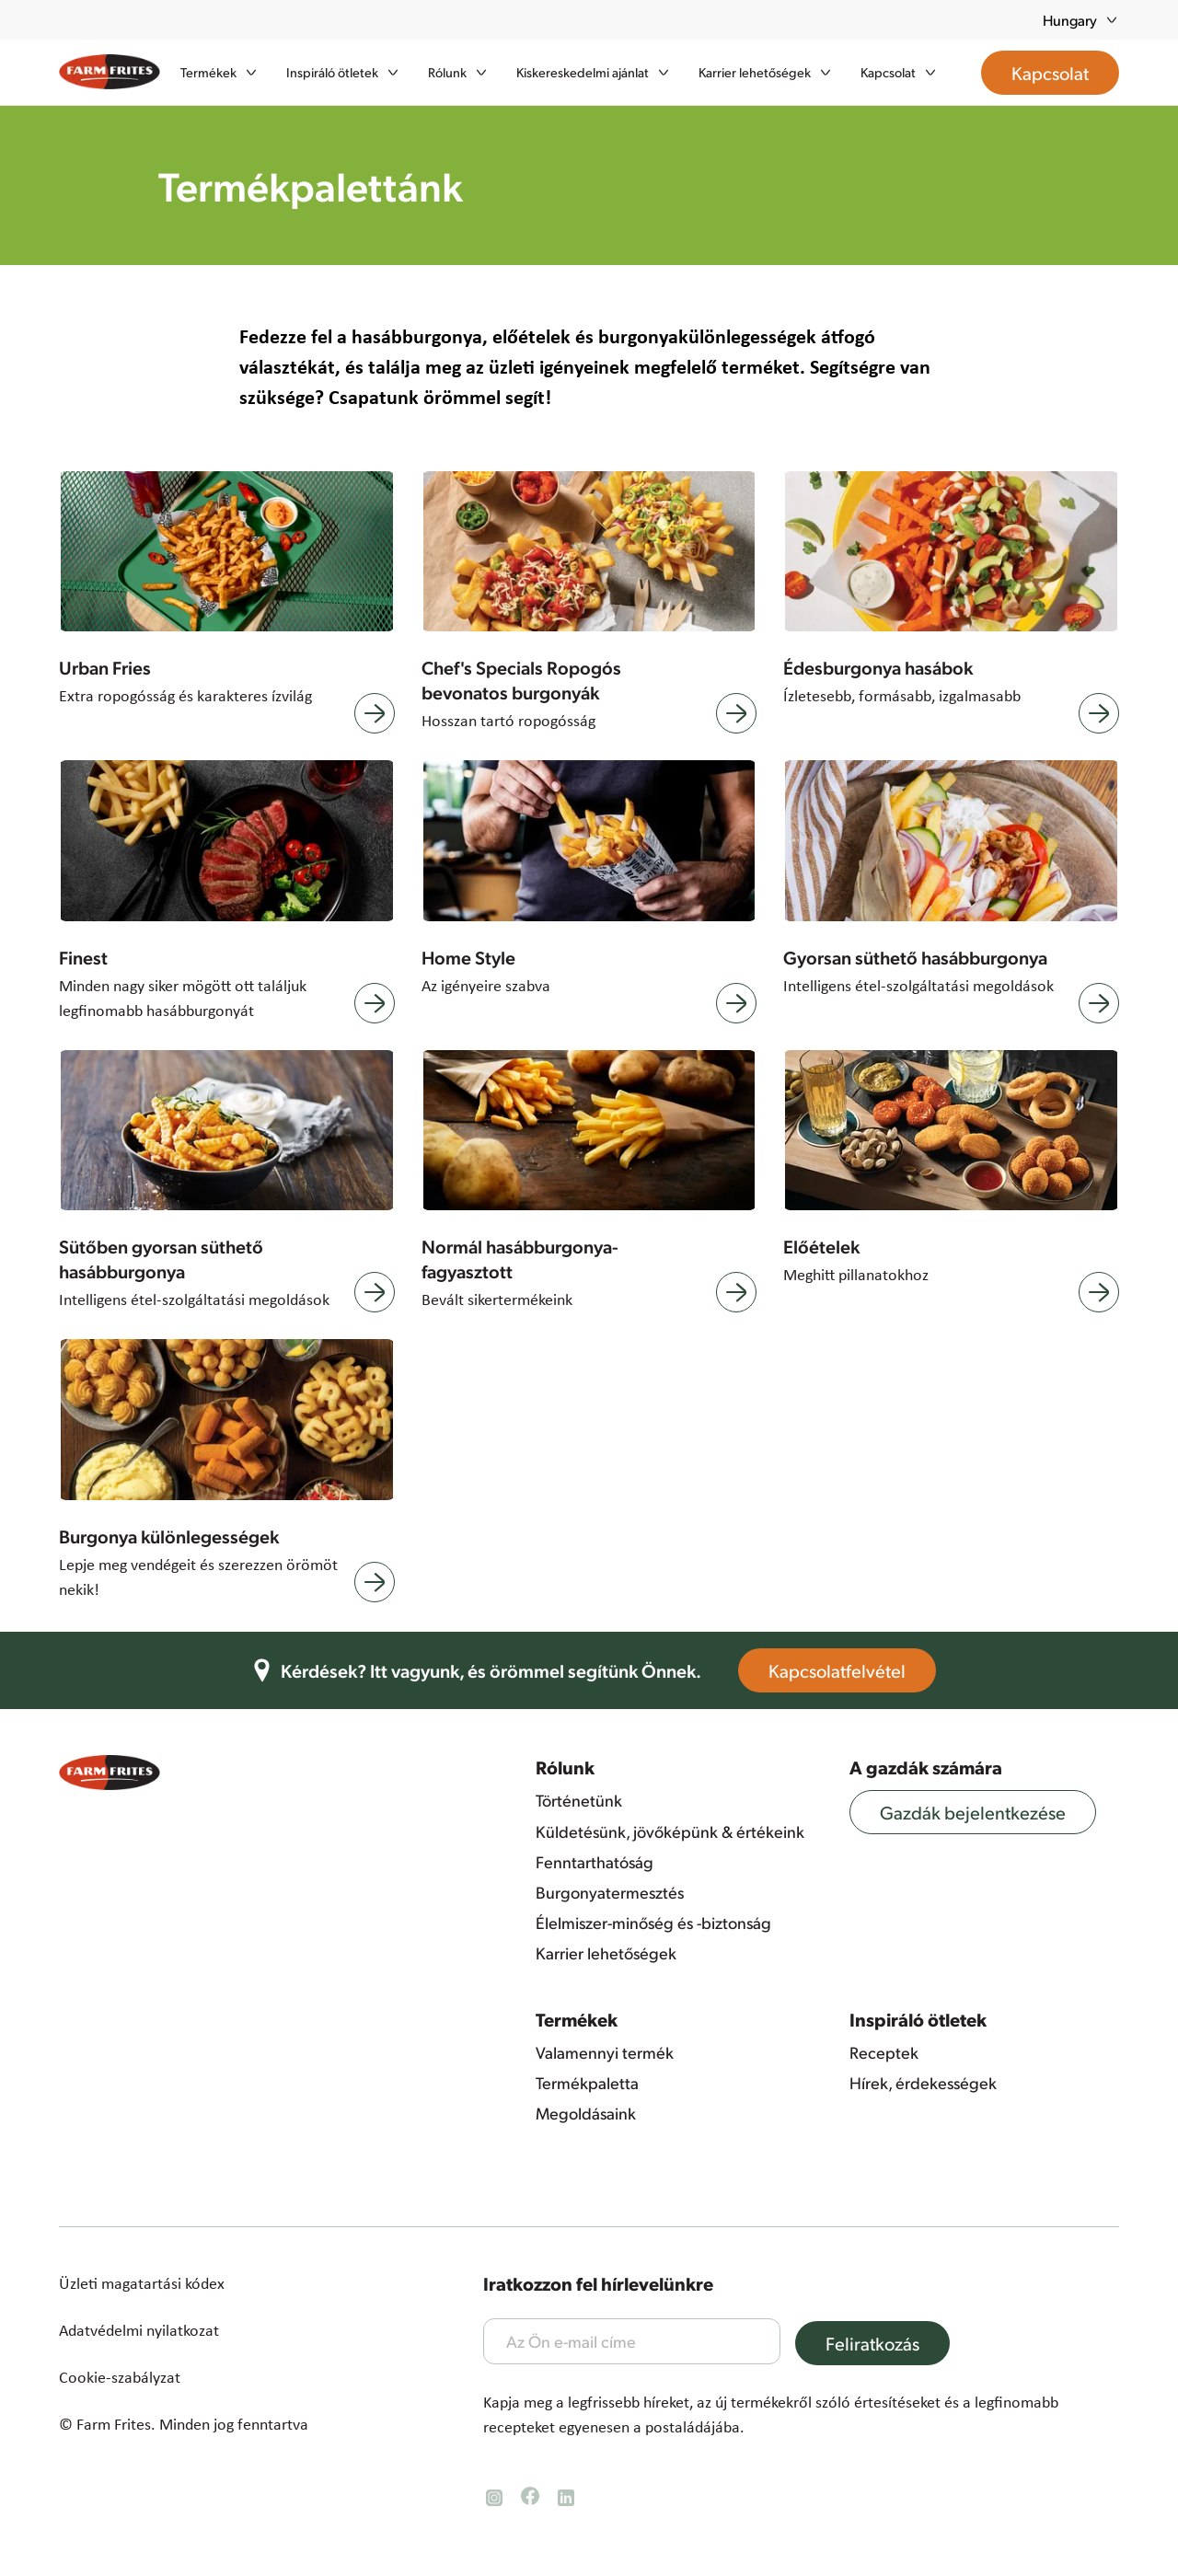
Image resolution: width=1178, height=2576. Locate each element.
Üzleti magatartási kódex (142, 2283)
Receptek (883, 2052)
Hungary (1081, 19)
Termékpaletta (587, 2083)
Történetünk (579, 1800)
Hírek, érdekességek (923, 2083)
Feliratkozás (885, 2343)
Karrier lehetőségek (606, 1953)
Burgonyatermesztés (610, 1892)
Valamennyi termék (605, 2052)
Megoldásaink (586, 2113)
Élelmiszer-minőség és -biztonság (653, 1922)
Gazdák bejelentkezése (985, 1812)
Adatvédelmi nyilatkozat (139, 2330)
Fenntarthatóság (594, 1862)
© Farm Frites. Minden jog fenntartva (183, 2424)
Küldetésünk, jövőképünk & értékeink (670, 1831)
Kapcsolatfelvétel (849, 1670)
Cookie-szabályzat (119, 2377)
